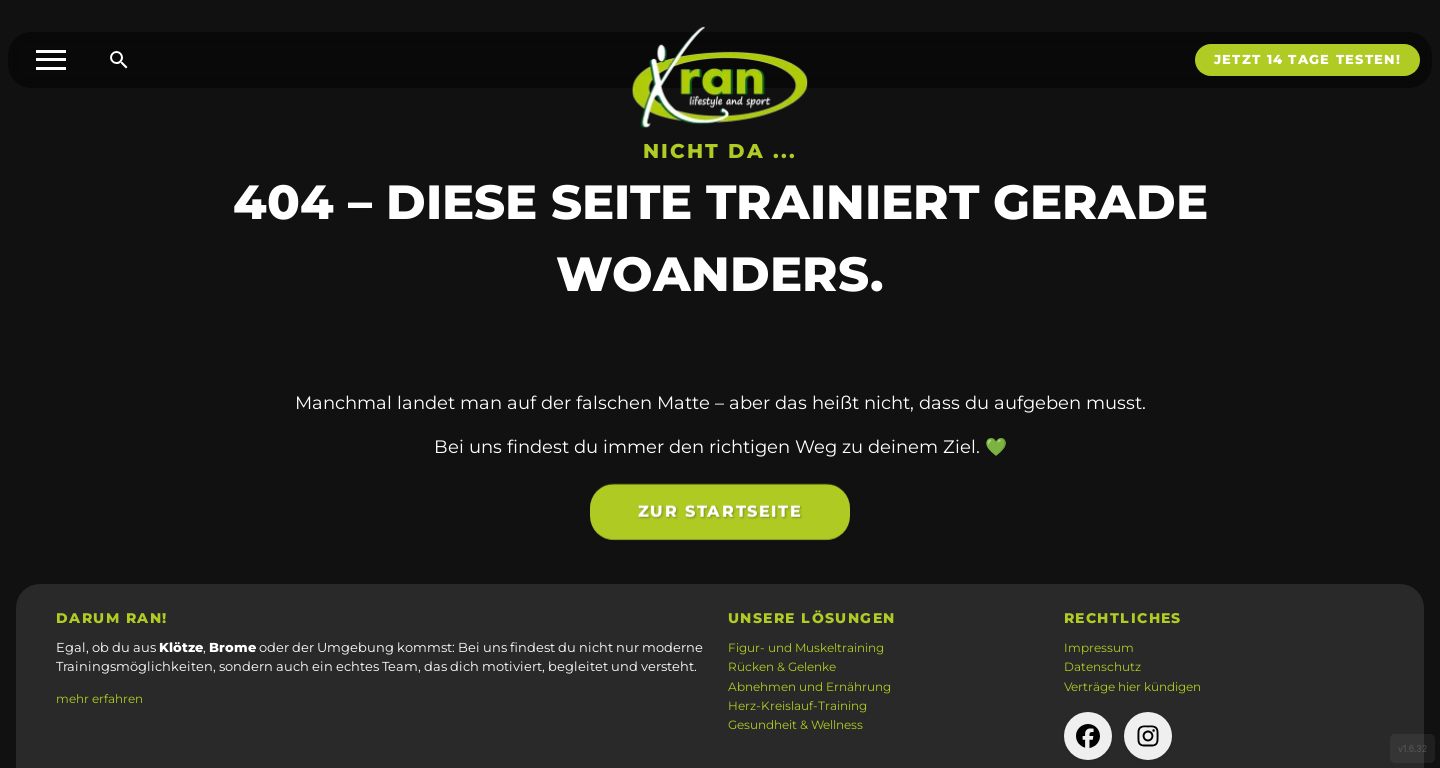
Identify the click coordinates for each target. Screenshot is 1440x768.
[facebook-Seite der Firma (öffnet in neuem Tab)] (1088, 736)
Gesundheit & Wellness (795, 725)
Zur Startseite (720, 522)
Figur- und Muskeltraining (806, 648)
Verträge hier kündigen (1132, 687)
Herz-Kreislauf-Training (797, 706)
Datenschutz (1102, 667)
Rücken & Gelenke (782, 667)
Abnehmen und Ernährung (809, 687)
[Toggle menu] (51, 60)
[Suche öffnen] (119, 60)
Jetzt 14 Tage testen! (1307, 59)
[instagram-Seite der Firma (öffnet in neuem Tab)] (1148, 736)
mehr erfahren (99, 699)
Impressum (1099, 648)
